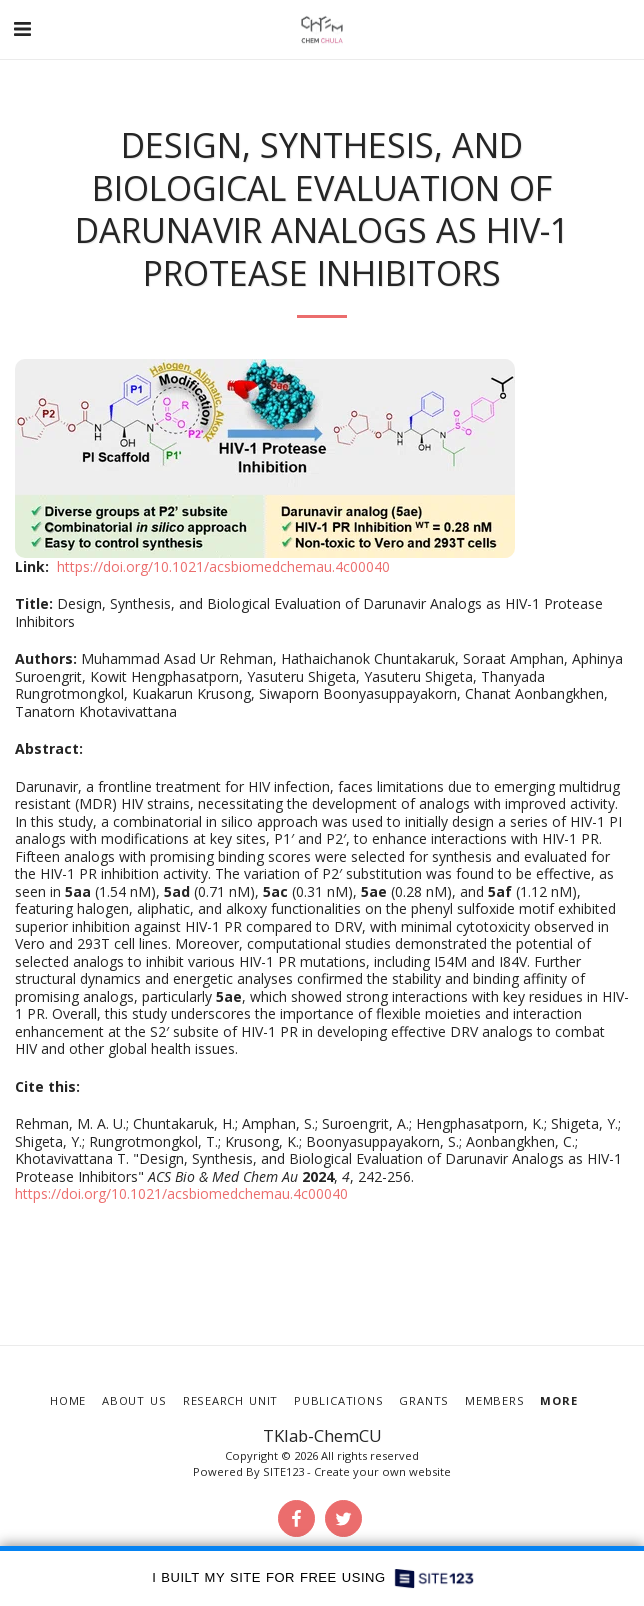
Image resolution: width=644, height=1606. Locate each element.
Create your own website (382, 1471)
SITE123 (283, 1471)
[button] (22, 28)
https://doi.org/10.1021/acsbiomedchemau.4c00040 (223, 566)
